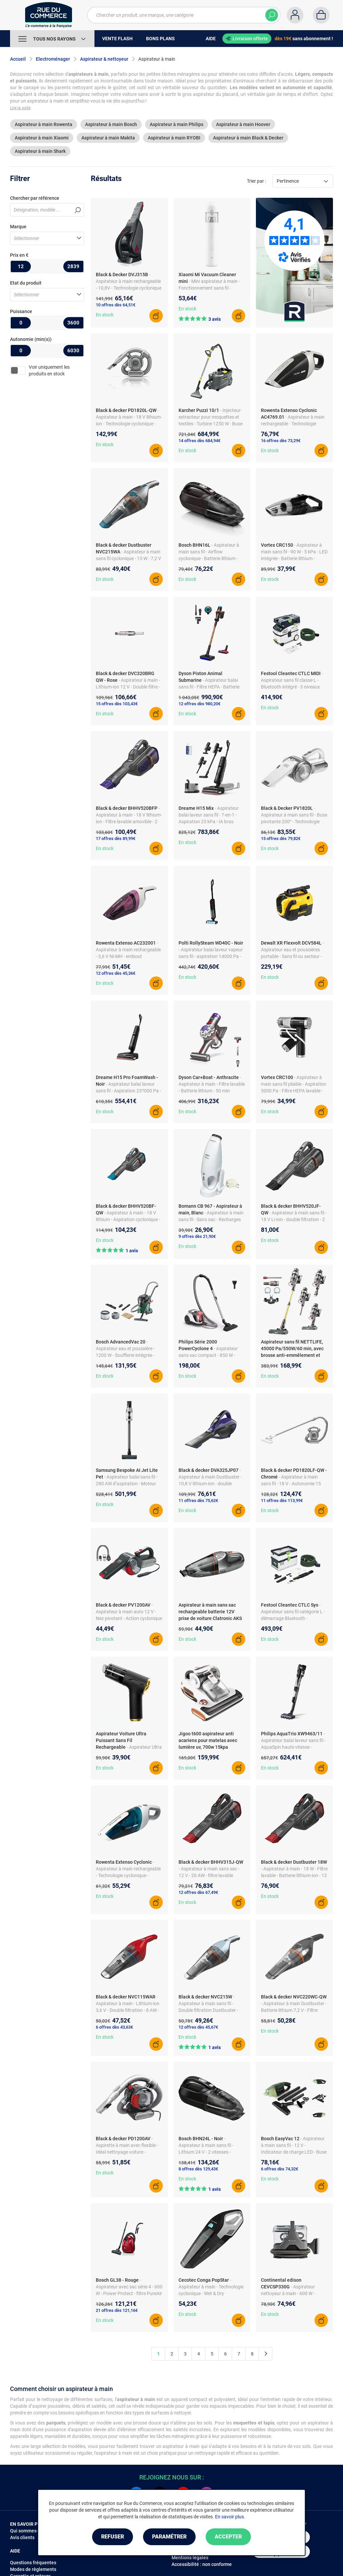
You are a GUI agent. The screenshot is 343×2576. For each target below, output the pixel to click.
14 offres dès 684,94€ (199, 440)
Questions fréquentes (33, 2562)
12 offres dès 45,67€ (198, 2027)
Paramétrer (169, 2536)
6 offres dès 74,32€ (279, 2168)
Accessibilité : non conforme (202, 2564)
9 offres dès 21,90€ (197, 1236)
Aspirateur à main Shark (40, 151)
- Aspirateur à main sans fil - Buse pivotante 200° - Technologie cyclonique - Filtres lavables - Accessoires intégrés (294, 821)
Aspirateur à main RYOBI (174, 137)
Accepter (228, 2536)
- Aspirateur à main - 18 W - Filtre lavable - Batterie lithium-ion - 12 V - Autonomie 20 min (294, 1875)
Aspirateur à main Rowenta (43, 124)
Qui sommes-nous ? (31, 2530)
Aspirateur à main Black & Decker (248, 137)
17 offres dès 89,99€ (115, 838)
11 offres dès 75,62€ (198, 1500)
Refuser (112, 2536)
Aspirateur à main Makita (108, 137)
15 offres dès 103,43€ (117, 703)
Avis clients (22, 2537)
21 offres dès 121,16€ (117, 2310)
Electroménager (53, 59)
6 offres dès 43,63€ (114, 2027)
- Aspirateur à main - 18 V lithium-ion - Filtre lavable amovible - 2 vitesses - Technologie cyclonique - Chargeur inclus (129, 821)
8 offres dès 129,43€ (198, 2168)
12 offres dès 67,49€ (198, 1892)
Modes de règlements (33, 2569)
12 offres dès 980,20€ (199, 703)
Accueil (18, 59)
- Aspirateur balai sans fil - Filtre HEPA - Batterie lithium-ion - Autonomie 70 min (210, 686)
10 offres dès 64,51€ (115, 304)
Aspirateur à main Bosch (111, 124)
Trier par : (256, 181)
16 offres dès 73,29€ (280, 440)
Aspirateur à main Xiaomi (42, 137)
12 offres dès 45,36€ (115, 973)
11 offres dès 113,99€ (282, 1500)
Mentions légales (190, 2557)
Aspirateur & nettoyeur (104, 59)
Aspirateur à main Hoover (243, 124)
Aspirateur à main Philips (176, 124)
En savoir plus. (230, 2516)
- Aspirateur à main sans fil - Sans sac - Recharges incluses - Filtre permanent (211, 1219)
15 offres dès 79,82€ (280, 838)
